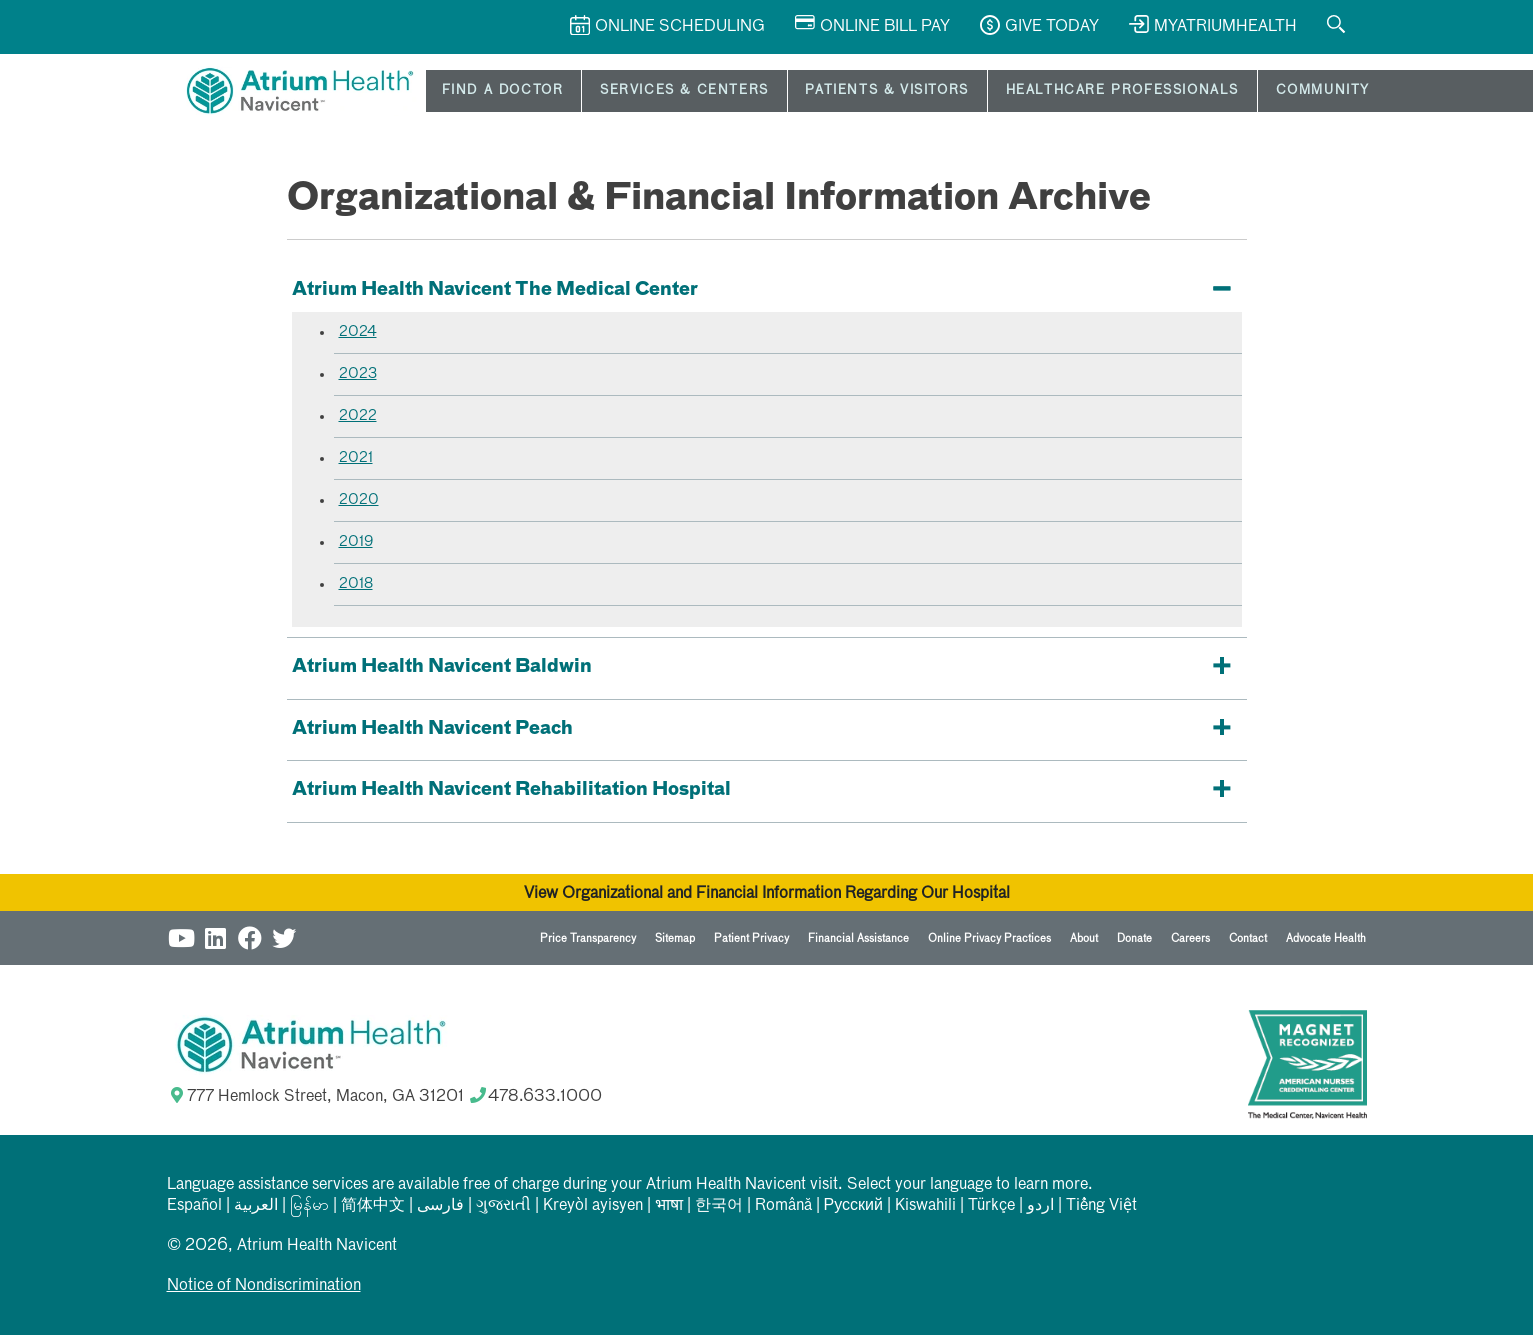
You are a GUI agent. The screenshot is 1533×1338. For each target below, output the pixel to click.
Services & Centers (645, 92)
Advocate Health (1326, 941)
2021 (356, 461)
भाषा (669, 1208)
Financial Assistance (858, 941)
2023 (358, 377)
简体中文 (373, 1208)
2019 (356, 545)
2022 (358, 419)
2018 (356, 587)
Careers (1190, 941)
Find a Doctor (483, 92)
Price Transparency (588, 941)
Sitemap (675, 941)
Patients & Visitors (827, 92)
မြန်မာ (309, 1208)
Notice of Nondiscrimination (264, 1289)
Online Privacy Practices (989, 941)
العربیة (256, 1208)
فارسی (440, 1208)
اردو (1040, 1208)
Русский (853, 1208)
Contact (1248, 941)
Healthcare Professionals (1042, 92)
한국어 (719, 1208)
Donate (1134, 941)
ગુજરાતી (503, 1208)
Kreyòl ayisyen (593, 1208)
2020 (359, 503)
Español (194, 1208)
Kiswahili (925, 1208)
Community (1224, 92)
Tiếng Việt (1101, 1208)
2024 (358, 335)
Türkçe (991, 1208)
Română (783, 1208)
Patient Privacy (751, 941)
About (1084, 941)
